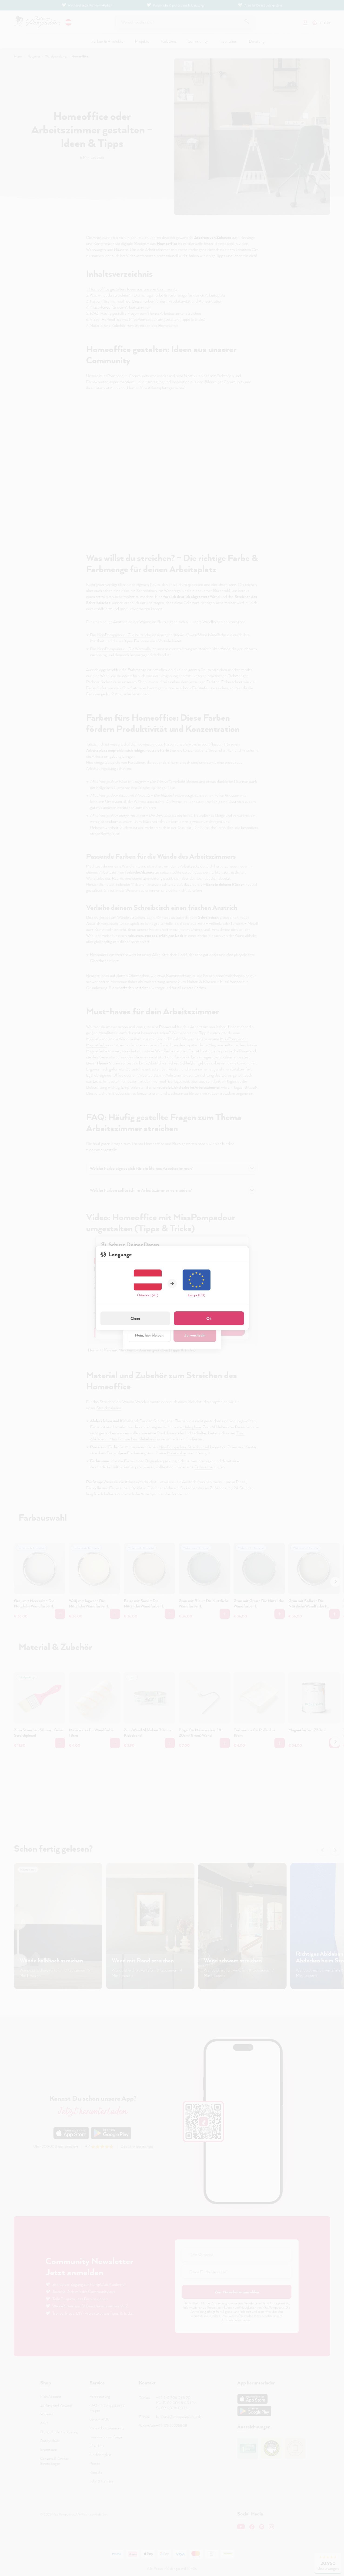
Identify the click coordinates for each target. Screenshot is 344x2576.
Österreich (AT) (148, 1283)
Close (135, 1318)
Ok (209, 1318)
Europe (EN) (196, 1283)
